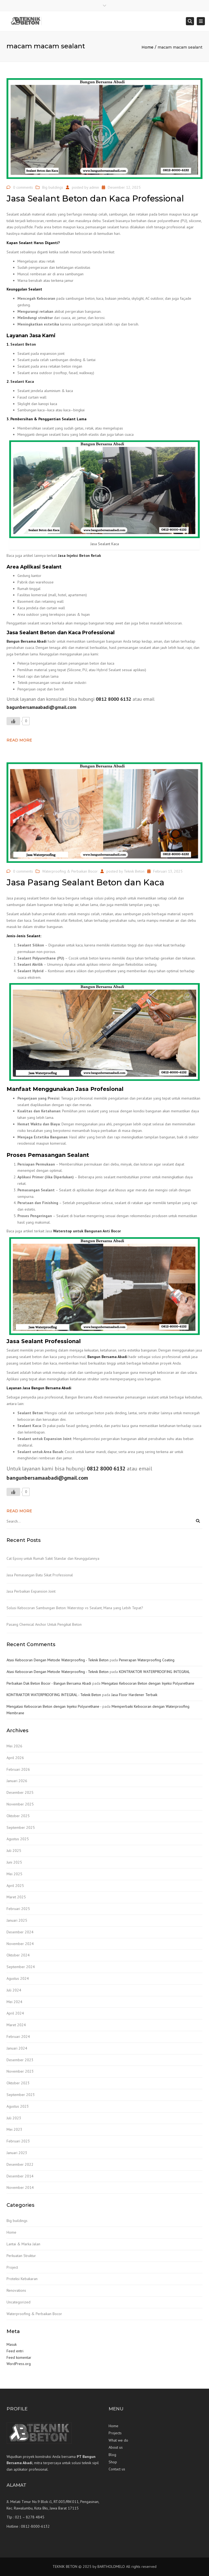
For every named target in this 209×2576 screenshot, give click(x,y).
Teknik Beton (134, 871)
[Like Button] (13, 721)
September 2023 (21, 2094)
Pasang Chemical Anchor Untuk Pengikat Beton (44, 1624)
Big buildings (52, 187)
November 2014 (20, 2187)
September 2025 (21, 1827)
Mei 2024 (14, 2001)
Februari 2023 (18, 2141)
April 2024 (15, 2013)
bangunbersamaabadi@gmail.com (47, 1477)
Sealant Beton (23, 344)
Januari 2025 (17, 1920)
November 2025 (20, 1804)
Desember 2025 (20, 1792)
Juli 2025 (14, 1850)
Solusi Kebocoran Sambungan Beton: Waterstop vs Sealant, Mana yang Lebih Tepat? (75, 1607)
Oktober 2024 (18, 1955)
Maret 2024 (16, 2024)
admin (94, 187)
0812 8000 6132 (113, 699)
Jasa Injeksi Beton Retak (79, 555)
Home (147, 47)
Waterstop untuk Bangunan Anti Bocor (87, 1231)
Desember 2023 (20, 2059)
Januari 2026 (17, 1780)
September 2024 (21, 1966)
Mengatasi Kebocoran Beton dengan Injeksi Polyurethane (148, 1683)
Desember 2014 (20, 2176)
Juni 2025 (14, 1862)
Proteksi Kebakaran (22, 2278)
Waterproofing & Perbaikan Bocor (70, 871)
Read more (19, 740)
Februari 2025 (18, 1908)
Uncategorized (18, 2302)
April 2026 (15, 1757)
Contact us (117, 2469)
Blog (112, 2454)
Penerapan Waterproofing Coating (146, 1660)
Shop (113, 2462)
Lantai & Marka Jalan (23, 2244)
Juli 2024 (14, 1990)
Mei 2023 (14, 2129)
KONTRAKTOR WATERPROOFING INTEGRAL (154, 1671)
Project (12, 2267)
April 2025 (15, 1885)
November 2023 (20, 2071)
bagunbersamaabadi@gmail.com (41, 707)
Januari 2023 (17, 2152)
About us (116, 2447)
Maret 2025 (16, 1897)
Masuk (12, 2344)
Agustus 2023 (18, 2106)
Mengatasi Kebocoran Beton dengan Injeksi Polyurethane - (54, 1706)
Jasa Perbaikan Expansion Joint (32, 1591)
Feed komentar (19, 2357)
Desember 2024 (20, 1932)
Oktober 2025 (18, 1815)
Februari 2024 (18, 2036)
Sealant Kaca (21, 381)
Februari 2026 (18, 1769)
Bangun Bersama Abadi (27, 641)
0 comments (23, 187)
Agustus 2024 (18, 1978)
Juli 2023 (14, 2118)
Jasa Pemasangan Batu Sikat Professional (40, 1575)
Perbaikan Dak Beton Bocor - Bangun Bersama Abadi (49, 1683)
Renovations (16, 2290)
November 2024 (20, 1943)
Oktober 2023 (18, 2083)
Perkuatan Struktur (21, 2255)
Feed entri (15, 2350)
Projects (115, 2432)
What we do (118, 2440)
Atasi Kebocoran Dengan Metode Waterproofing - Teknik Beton (58, 1660)
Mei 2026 (14, 1746)
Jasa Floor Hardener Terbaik (134, 1694)
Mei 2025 (14, 1873)
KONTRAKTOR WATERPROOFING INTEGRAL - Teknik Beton (54, 1694)
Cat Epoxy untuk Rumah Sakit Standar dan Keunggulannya (53, 1558)
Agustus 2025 (18, 1838)
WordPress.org (19, 2363)
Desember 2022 (20, 2164)
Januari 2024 (17, 2048)
